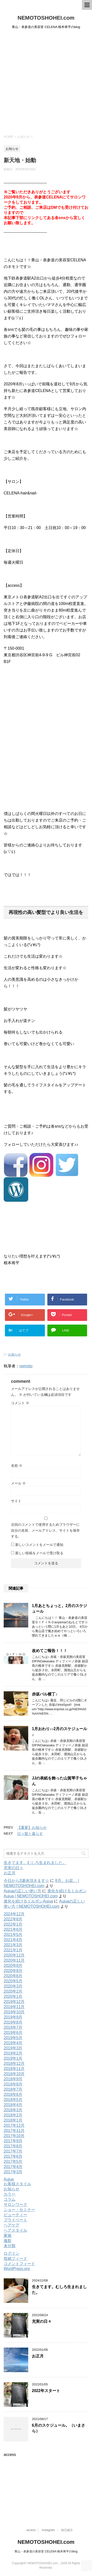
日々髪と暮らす (30, 1834)
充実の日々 (13, 1868)
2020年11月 (14, 1960)
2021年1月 (13, 1950)
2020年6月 (13, 1976)
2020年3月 (13, 1986)
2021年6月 (13, 1929)
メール (18, 1483)
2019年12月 (14, 2002)
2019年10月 (14, 2012)
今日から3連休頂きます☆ (26, 1880)
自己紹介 (67, 2530)
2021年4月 (13, 1940)
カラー (9, 2194)
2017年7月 (13, 2151)
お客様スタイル (17, 2184)
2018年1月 (13, 2120)
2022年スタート (46, 2391)
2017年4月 (13, 2167)
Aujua (9, 2179)
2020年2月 (13, 1991)
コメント (20, 1403)
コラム (9, 2199)
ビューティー (15, 2215)
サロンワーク (15, 2204)
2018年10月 (14, 2074)
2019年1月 (13, 2058)
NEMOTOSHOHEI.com (46, 18)
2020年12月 (14, 1955)
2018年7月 (13, 2089)
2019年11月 (14, 2007)
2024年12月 (14, 1914)
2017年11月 (14, 2130)
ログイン (11, 2253)
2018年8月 (13, 2084)
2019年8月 (13, 2022)
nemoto (25, 1366)
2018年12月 (14, 2063)
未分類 (9, 2246)
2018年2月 (13, 2115)
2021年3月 (13, 1945)
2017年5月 (13, 2161)
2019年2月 (13, 2053)
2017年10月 (14, 2136)
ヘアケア (11, 2225)
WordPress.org (17, 2269)
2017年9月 (13, 2141)
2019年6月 (13, 2032)
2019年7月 (13, 2027)
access (31, 2530)
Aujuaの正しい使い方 (22, 1891)
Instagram (48, 2530)
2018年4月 (13, 2105)
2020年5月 (13, 1981)
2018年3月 (13, 2110)
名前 (16, 1466)
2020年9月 (13, 1965)
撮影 (8, 2241)
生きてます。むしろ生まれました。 (35, 1863)
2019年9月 (13, 2017)
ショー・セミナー (19, 2210)
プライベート (15, 2220)
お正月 (9, 1873)
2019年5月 (13, 2038)
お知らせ (14, 1354)
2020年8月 (13, 1971)
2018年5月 (13, 2100)
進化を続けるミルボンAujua (28, 1901)
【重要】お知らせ (32, 1827)
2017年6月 (13, 2156)
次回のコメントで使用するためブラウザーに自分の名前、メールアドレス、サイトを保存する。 (45, 1530)
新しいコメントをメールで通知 (39, 1545)
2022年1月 (13, 1924)
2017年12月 (14, 2125)
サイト (16, 1501)
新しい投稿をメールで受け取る (39, 1553)
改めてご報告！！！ (49, 1651)
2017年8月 (13, 2146)
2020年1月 (13, 1996)
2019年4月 (13, 2043)
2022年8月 (13, 1919)
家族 (8, 2235)
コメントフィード (19, 2264)
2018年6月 (13, 2094)
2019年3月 (13, 2048)
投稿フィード (15, 2258)
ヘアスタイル (15, 2230)
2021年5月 (13, 1934)
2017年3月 (13, 2172)
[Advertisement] (46, 81)
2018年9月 (13, 2079)
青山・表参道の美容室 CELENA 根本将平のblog (46, 2551)
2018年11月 (14, 2069)
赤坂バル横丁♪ (44, 1694)
